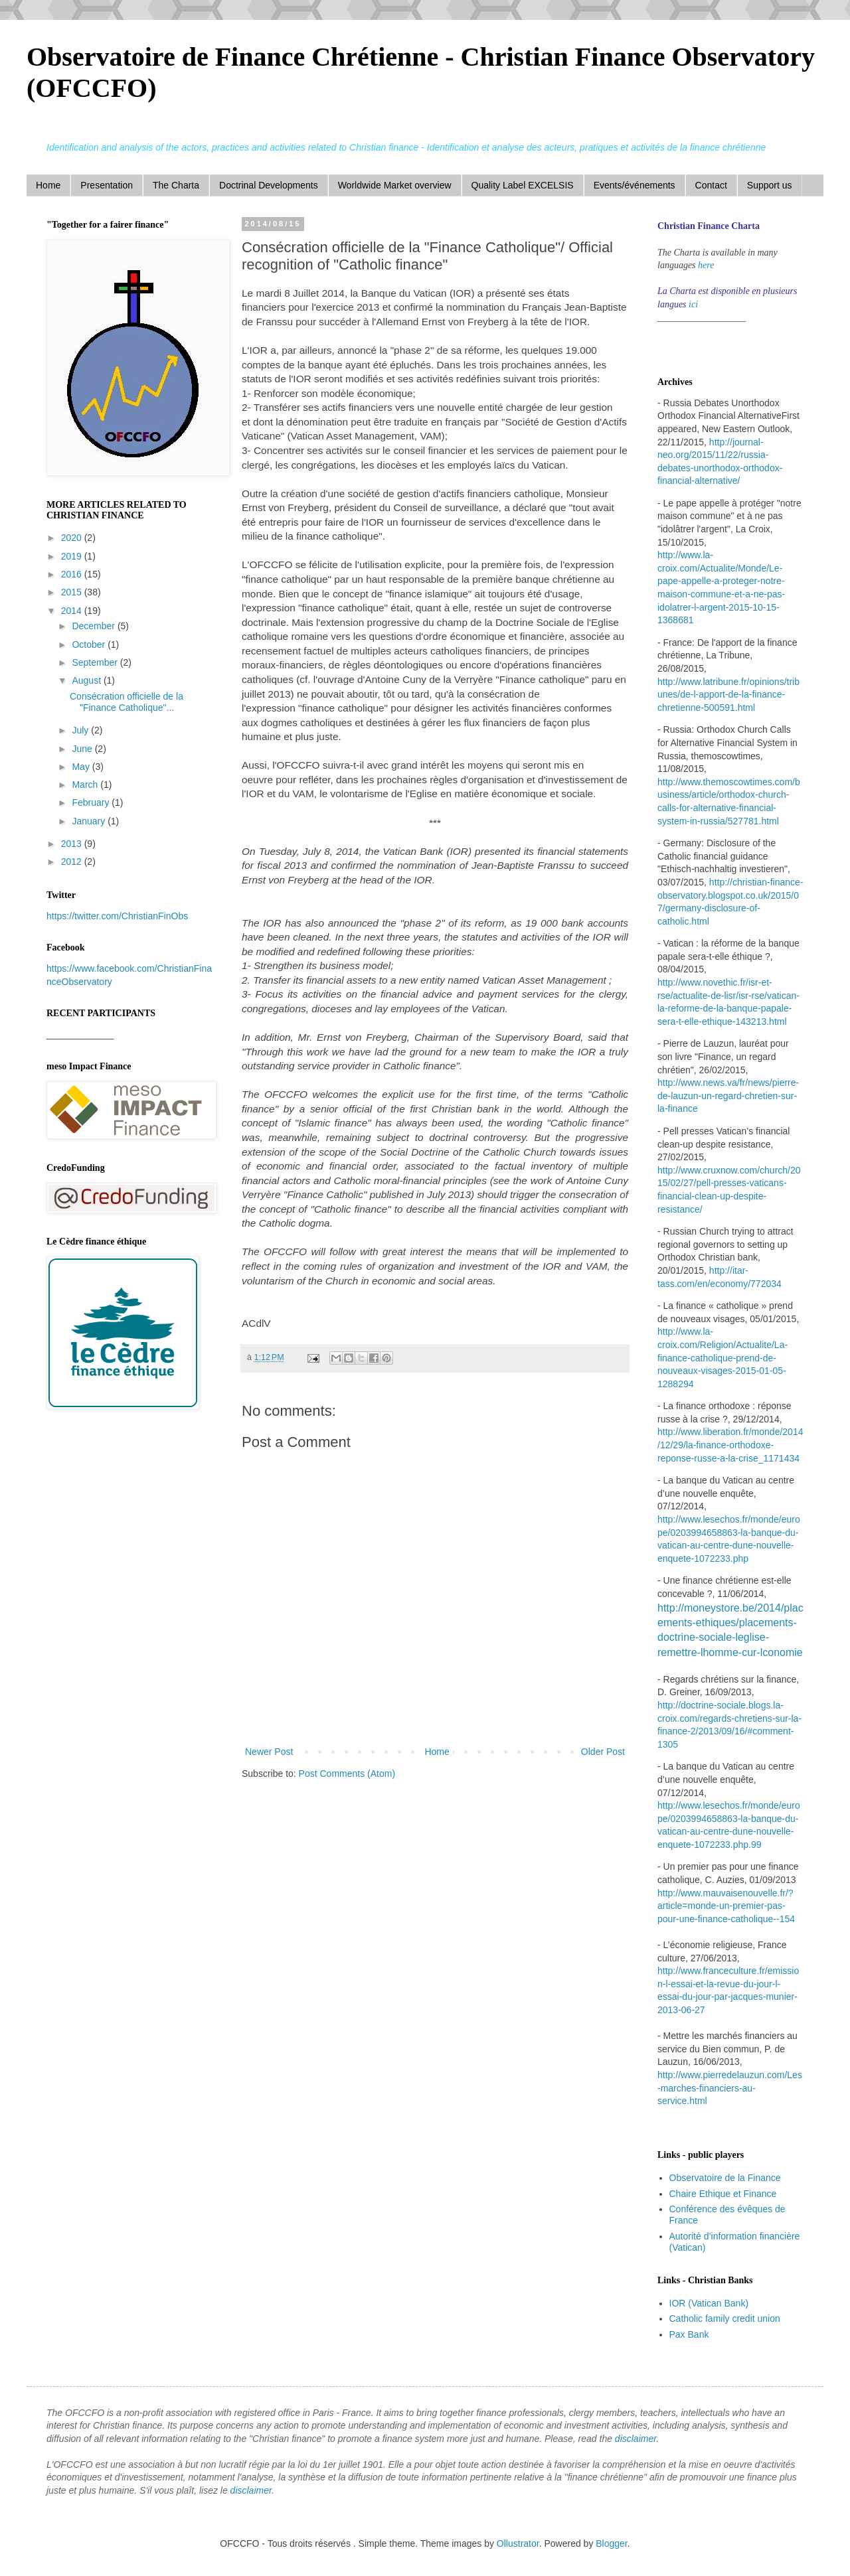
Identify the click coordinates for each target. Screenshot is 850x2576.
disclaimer (636, 2438)
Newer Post (269, 1751)
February (92, 802)
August (87, 680)
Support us (769, 185)
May (82, 766)
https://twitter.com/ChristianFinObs (117, 916)
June (83, 748)
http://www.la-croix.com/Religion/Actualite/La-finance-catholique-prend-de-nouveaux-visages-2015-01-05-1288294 (722, 1357)
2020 (72, 537)
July (81, 730)
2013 (72, 843)
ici (693, 304)
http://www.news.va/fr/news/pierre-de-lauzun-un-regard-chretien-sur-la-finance (728, 1095)
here (706, 265)
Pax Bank (689, 2334)
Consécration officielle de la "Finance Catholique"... (126, 702)
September (96, 662)
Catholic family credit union (724, 2318)
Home (48, 185)
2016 (72, 574)
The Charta (176, 185)
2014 (72, 610)
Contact (711, 185)
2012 (72, 861)
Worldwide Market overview (395, 185)
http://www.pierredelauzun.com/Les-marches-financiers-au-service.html (729, 2088)
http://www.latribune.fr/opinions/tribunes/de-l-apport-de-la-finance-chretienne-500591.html (728, 694)
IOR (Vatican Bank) (709, 2303)
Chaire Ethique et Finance (723, 2193)
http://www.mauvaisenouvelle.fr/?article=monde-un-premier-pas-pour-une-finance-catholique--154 (726, 1906)
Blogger (611, 2543)
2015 (72, 592)
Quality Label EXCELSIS (522, 185)
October (90, 644)
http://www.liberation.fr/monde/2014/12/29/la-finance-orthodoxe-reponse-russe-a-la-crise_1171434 (730, 1444)
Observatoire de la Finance (725, 2177)
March (86, 784)
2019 (72, 556)
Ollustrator (518, 2543)
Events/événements (634, 185)
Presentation (106, 185)
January (90, 821)
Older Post (603, 1751)
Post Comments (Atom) (347, 1773)
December (94, 626)
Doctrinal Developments (268, 185)
